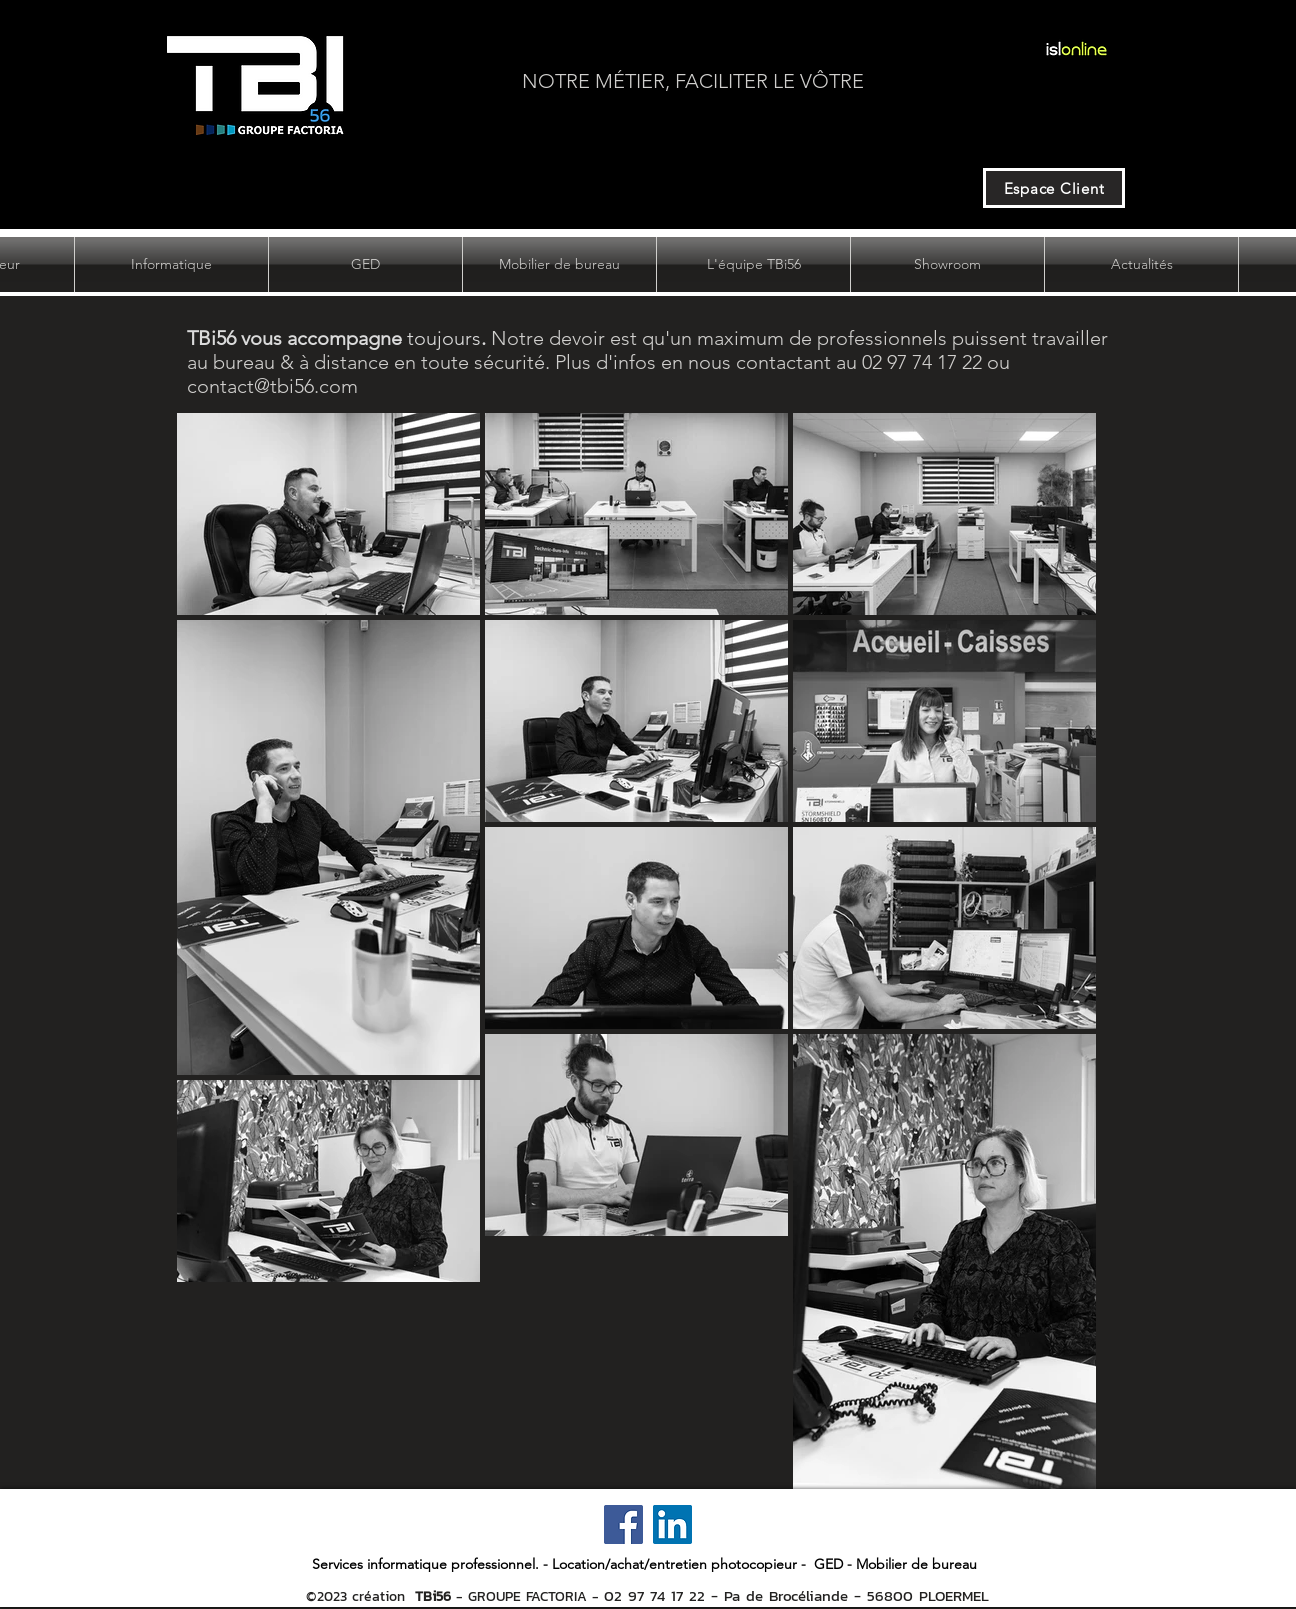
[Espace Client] (1054, 188)
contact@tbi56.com (272, 386)
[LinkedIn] (672, 1524)
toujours (334, 338)
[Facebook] (623, 1524)
